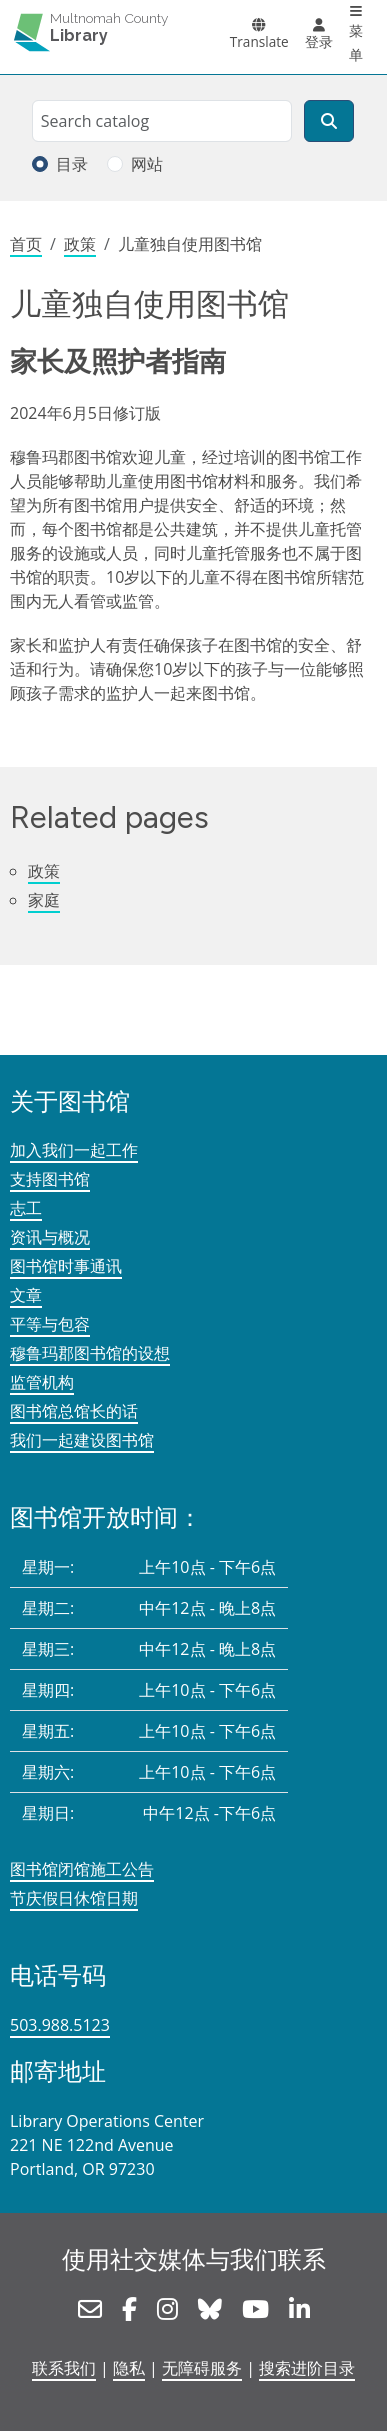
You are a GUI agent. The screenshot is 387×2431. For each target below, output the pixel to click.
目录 (72, 164)
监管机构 (42, 1382)
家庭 (44, 900)
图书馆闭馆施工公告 (82, 1869)
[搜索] (329, 121)
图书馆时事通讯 (66, 1266)
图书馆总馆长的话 (74, 1411)
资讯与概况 (50, 1237)
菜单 (356, 42)
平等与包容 (50, 1324)
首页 (26, 244)
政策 (80, 244)
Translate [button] (259, 41)
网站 (147, 164)
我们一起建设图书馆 (82, 1440)
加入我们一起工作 (74, 1150)
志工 (26, 1208)
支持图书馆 (50, 1179)
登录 (319, 41)
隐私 (129, 2368)
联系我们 (64, 2368)
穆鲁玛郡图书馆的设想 (90, 1353)
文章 (26, 1295)
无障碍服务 (202, 2368)
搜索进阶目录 (307, 2368)
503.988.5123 (60, 2025)
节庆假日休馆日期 (74, 1898)
